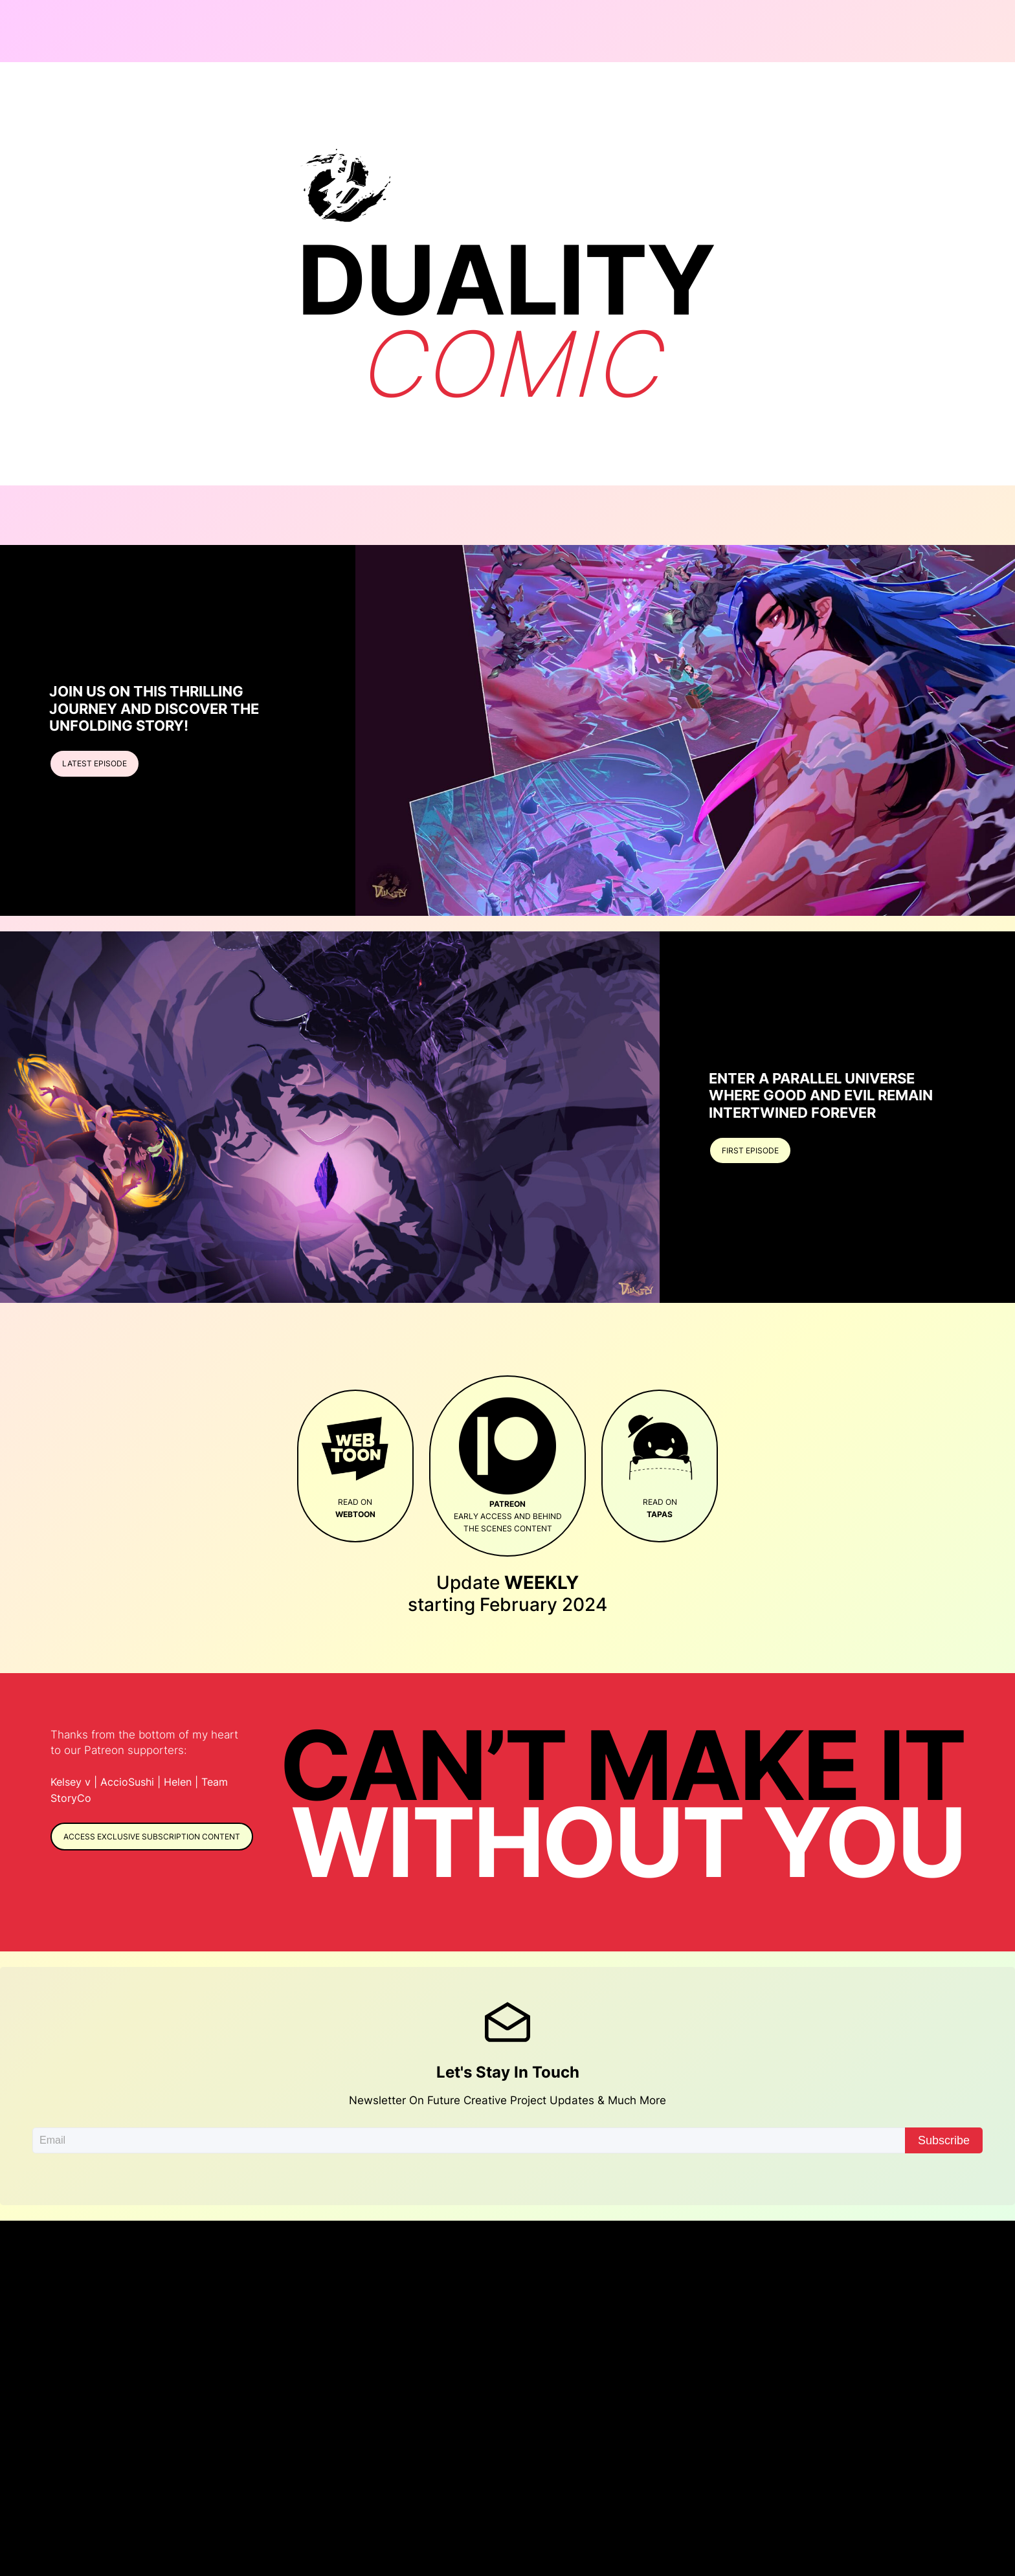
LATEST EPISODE (94, 763)
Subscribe (944, 2140)
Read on (355, 1465)
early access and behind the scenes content (508, 1465)
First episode (750, 1150)
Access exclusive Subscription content (151, 1836)
